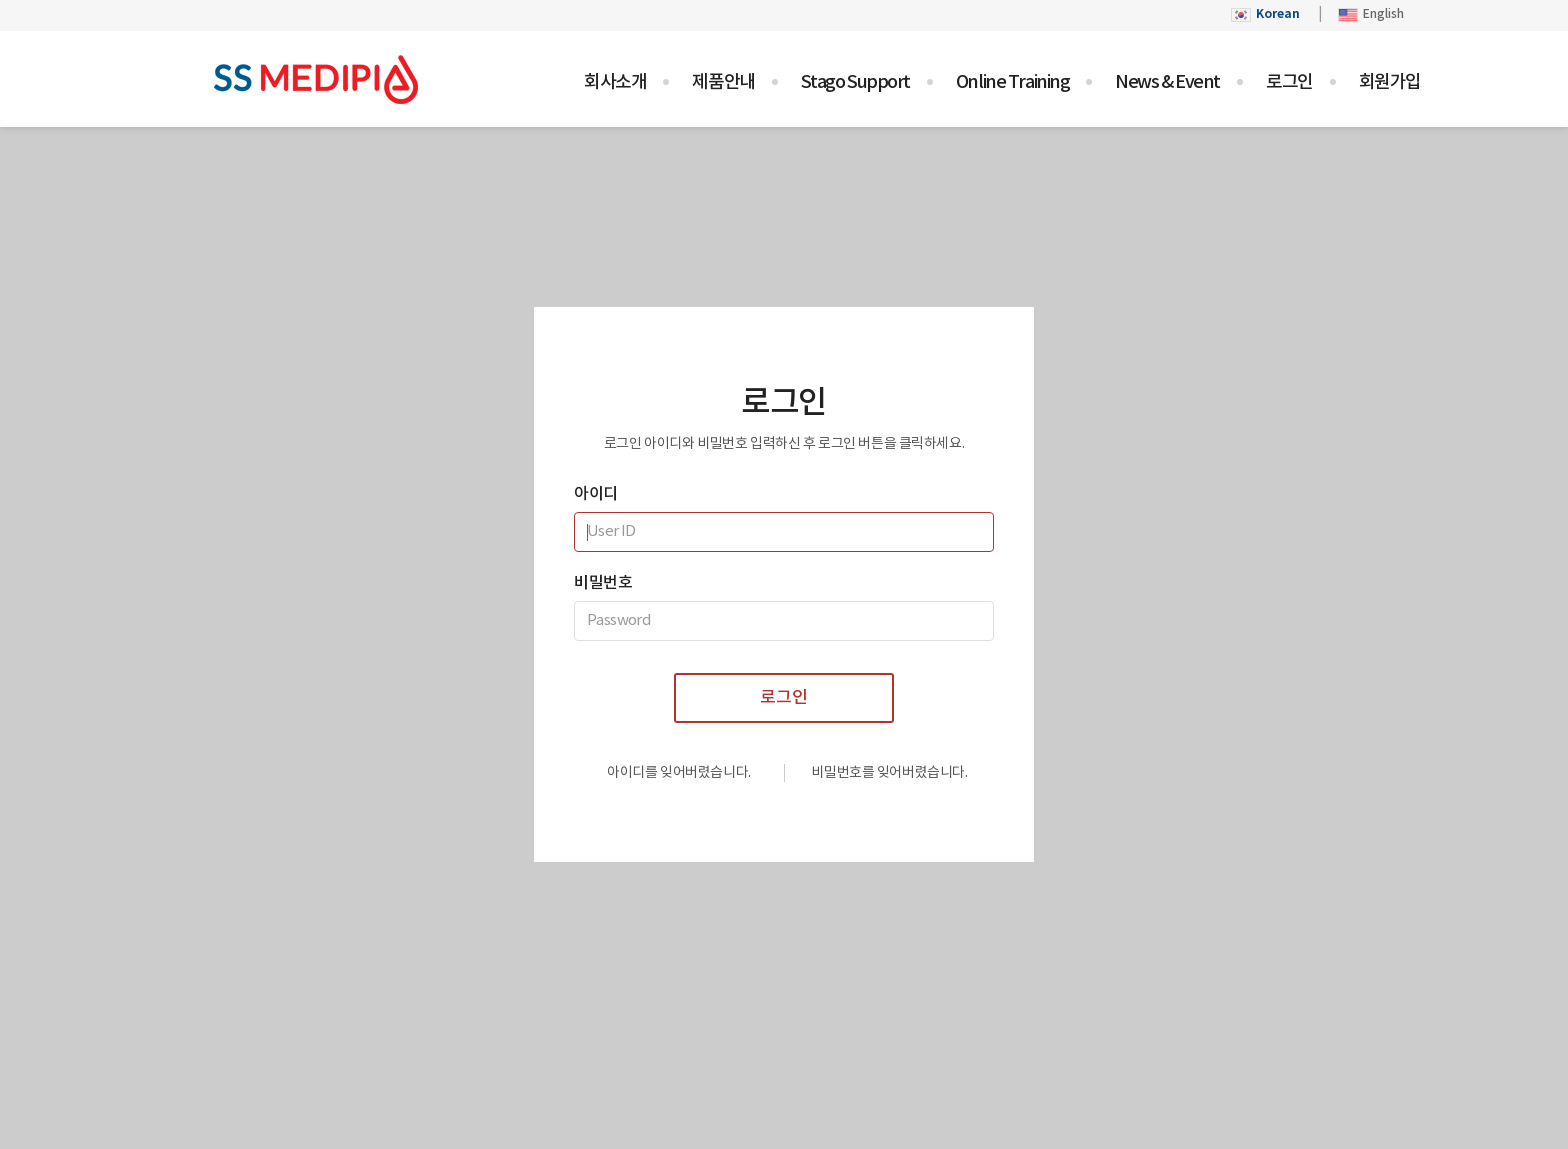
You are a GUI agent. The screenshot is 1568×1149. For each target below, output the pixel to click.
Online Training (1012, 82)
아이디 (596, 494)
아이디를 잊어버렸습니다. (679, 773)
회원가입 (1390, 82)
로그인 (1289, 82)
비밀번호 (603, 583)
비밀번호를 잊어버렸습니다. (889, 773)
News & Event (1167, 82)
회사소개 (615, 82)
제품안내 (723, 82)
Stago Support (855, 82)
